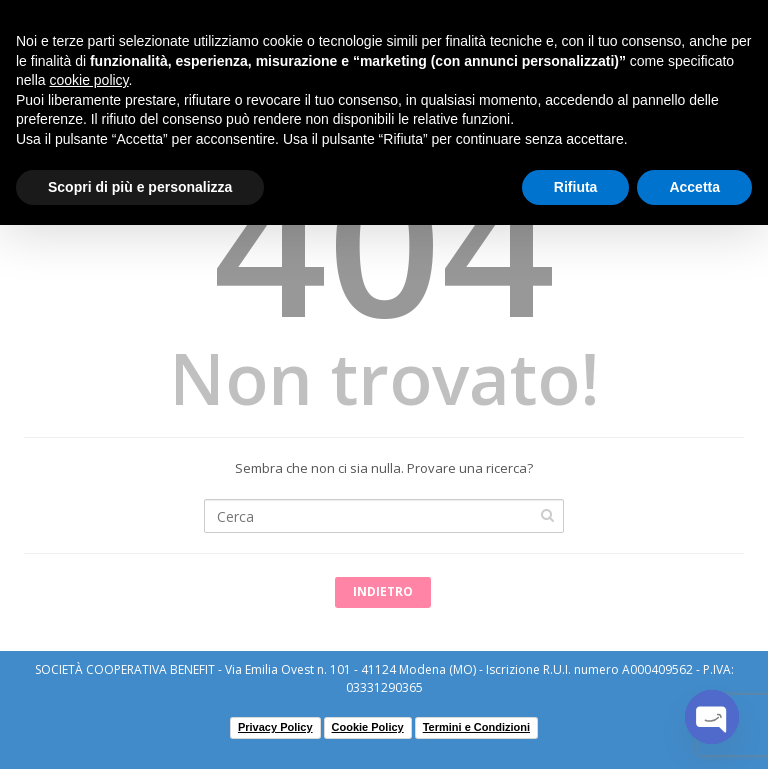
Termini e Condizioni (476, 727)
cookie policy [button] (88, 80)
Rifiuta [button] (576, 187)
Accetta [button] (694, 187)
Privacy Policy (275, 727)
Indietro (383, 591)
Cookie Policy (368, 727)
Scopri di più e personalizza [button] (140, 187)
